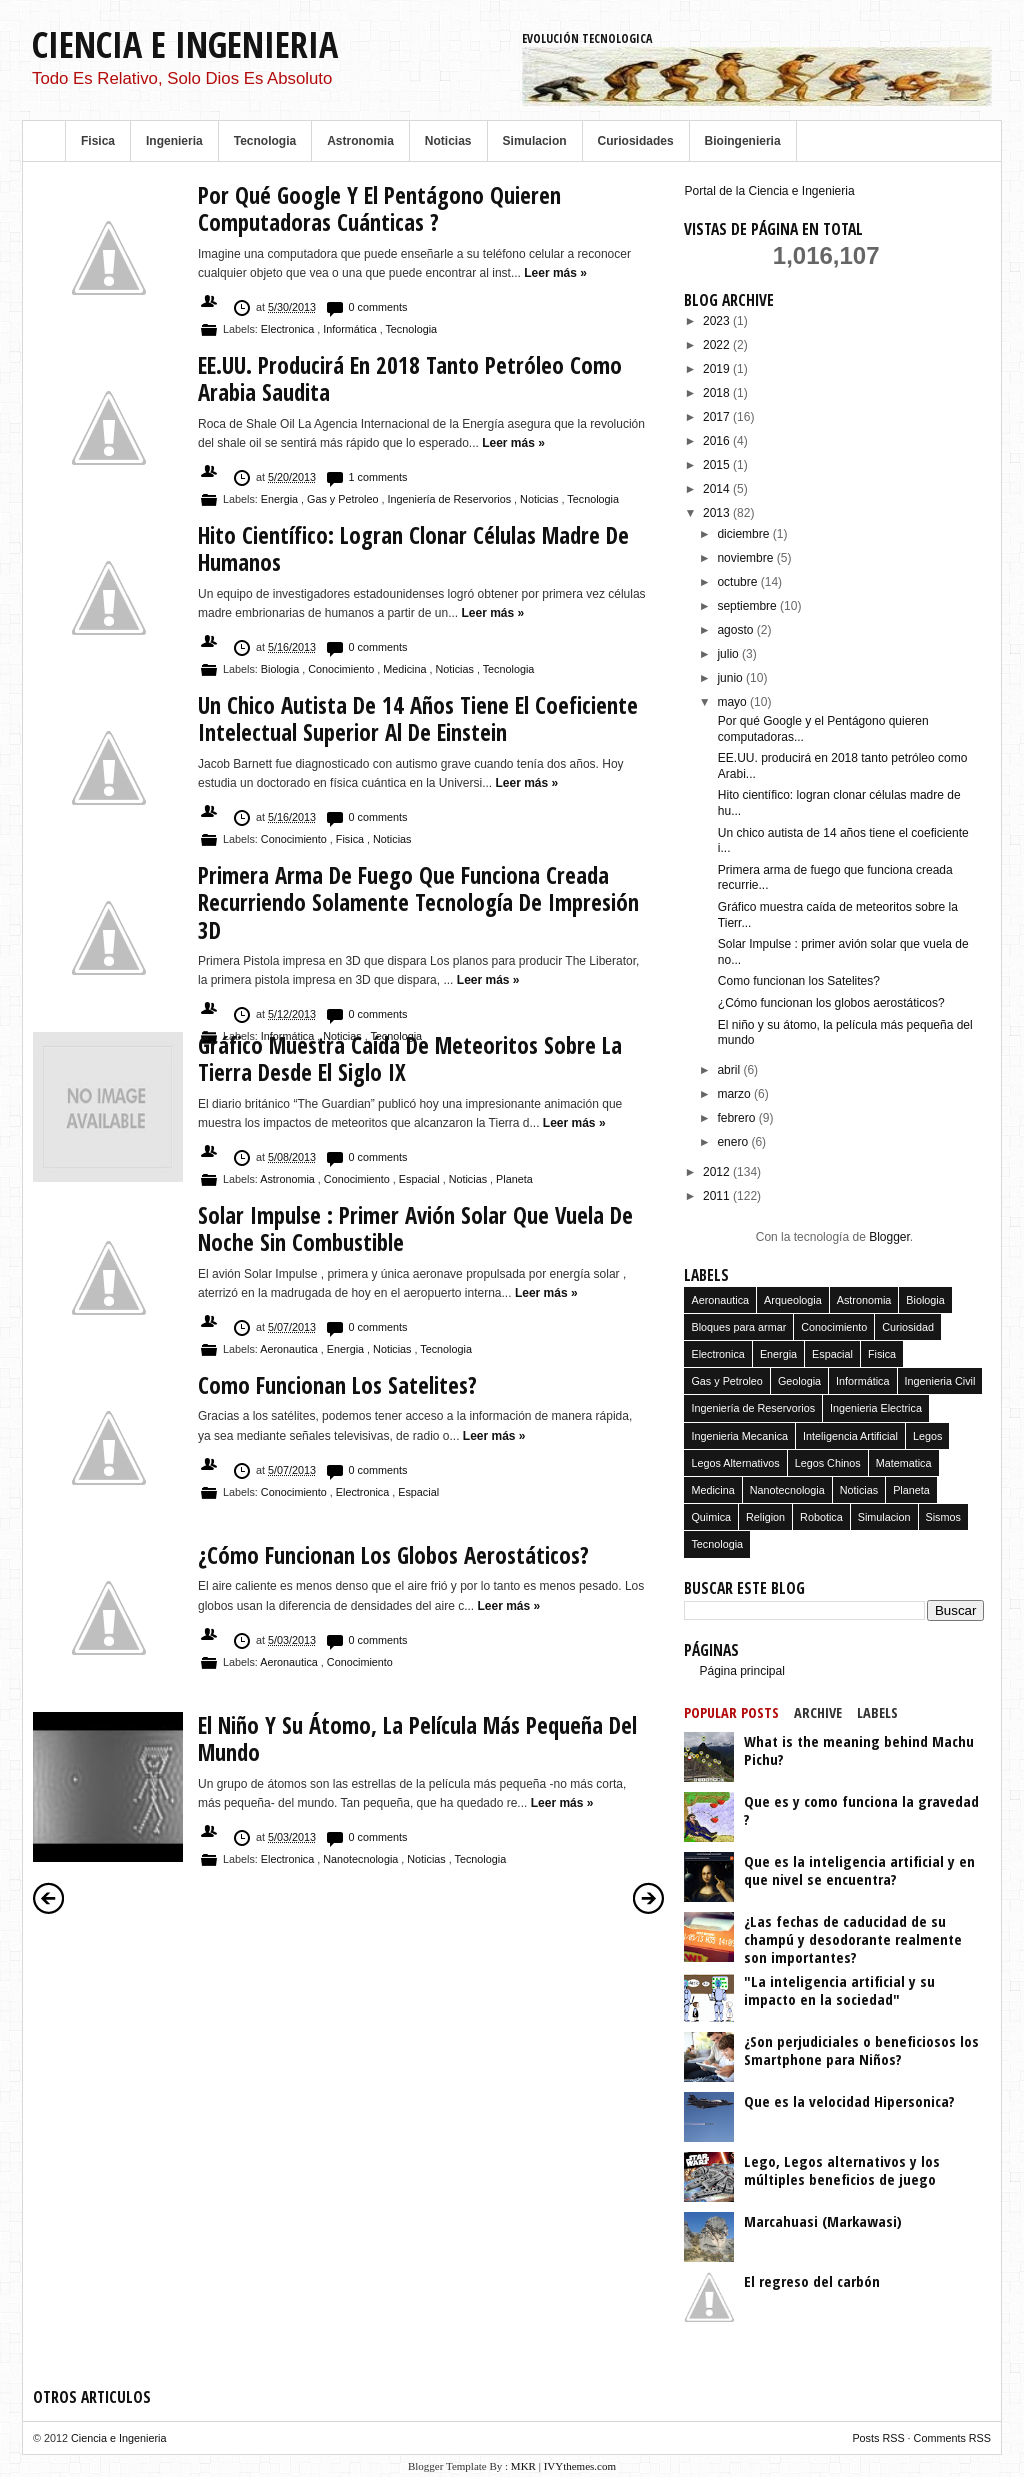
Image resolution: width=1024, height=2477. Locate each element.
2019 (718, 369)
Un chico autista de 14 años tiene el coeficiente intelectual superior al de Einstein (418, 719)
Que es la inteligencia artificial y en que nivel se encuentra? (859, 1870)
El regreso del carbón (812, 2281)
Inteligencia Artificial (850, 1436)
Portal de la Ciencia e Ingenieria (769, 191)
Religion (765, 1517)
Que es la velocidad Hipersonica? (849, 2101)
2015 (718, 465)
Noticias (448, 141)
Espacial (421, 1179)
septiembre (748, 606)
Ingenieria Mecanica (739, 1436)
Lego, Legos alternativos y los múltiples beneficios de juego (842, 2170)
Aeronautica (290, 1349)
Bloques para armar (738, 1327)
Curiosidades (636, 141)
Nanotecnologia (362, 1859)
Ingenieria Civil (940, 1381)
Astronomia (360, 141)
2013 (718, 513)
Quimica (711, 1517)
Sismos (943, 1517)
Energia (281, 499)
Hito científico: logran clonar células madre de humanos (413, 549)
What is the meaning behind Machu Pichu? (859, 1750)
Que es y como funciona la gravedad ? (861, 1810)
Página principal (741, 1671)
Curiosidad (908, 1327)
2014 (718, 489)
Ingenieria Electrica (876, 1408)
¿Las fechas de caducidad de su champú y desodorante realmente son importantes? (853, 1939)
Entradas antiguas (649, 1898)
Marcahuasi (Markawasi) (823, 2221)
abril (730, 1070)
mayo (733, 702)
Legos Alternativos (735, 1463)
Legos (927, 1436)
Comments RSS (952, 2438)
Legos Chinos (828, 1463)
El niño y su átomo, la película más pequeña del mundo (417, 1739)
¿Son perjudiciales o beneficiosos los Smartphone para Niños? (861, 2050)
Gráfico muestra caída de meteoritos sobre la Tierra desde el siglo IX (410, 1059)
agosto (736, 630)
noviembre (746, 558)
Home (44, 141)
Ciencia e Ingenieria (185, 44)
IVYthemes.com (580, 2466)
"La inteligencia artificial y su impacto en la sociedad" (839, 1990)
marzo (735, 1094)
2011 (718, 1196)
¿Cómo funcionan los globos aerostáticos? (393, 1555)
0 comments (378, 307)
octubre (738, 582)
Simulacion (535, 141)
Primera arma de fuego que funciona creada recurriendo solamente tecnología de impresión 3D (418, 903)
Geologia (799, 1381)
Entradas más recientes (49, 1898)
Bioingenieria (743, 141)
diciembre (744, 534)
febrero (737, 1118)
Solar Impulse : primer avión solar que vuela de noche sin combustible (415, 1229)
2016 (718, 441)
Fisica (98, 141)
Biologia (281, 669)
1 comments (378, 477)
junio (731, 678)
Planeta (514, 1179)
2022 (718, 345)
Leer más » (555, 273)
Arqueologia (793, 1300)
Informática (351, 329)
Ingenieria (174, 141)
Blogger (889, 1237)
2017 (718, 417)
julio (729, 654)
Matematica (904, 1463)
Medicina (406, 669)
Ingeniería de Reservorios (450, 499)
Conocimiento (342, 669)
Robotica (821, 1517)
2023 (718, 321)
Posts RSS (879, 2438)
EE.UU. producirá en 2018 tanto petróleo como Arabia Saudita (410, 379)
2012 (718, 1172)
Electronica (289, 329)
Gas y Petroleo (344, 499)
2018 (718, 393)
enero (734, 1142)
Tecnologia (265, 141)
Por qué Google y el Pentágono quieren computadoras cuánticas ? (379, 209)
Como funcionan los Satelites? (337, 1385)
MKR (523, 2466)
